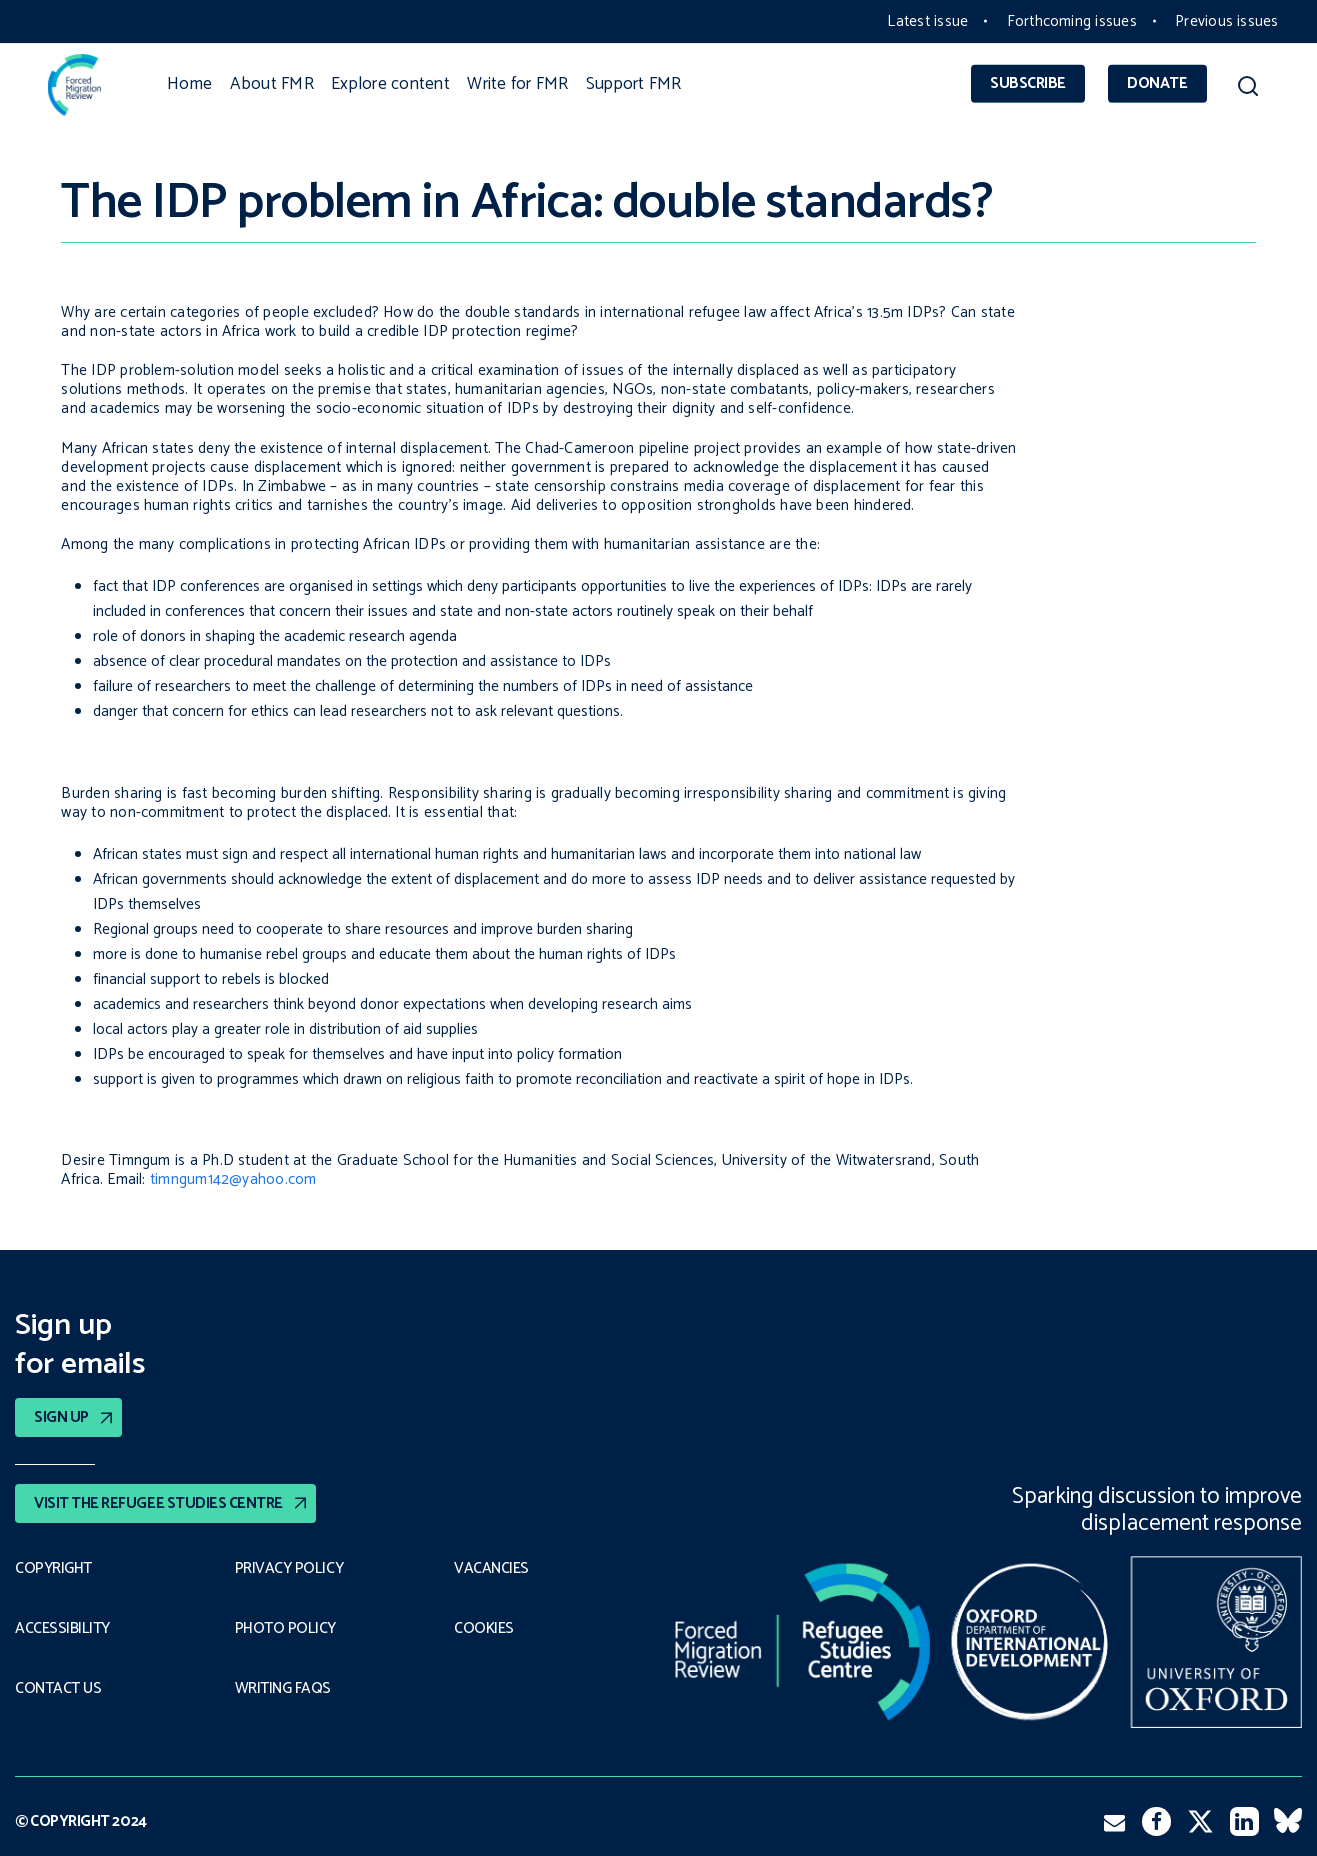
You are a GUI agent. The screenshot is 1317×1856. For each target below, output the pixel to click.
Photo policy (285, 1629)
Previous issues (1226, 21)
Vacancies (491, 1569)
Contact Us (58, 1689)
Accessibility (62, 1629)
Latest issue (927, 21)
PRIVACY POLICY (289, 1569)
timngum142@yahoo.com (233, 1179)
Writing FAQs (283, 1689)
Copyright (53, 1569)
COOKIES (484, 1629)
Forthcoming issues (1072, 21)
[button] (1248, 89)
